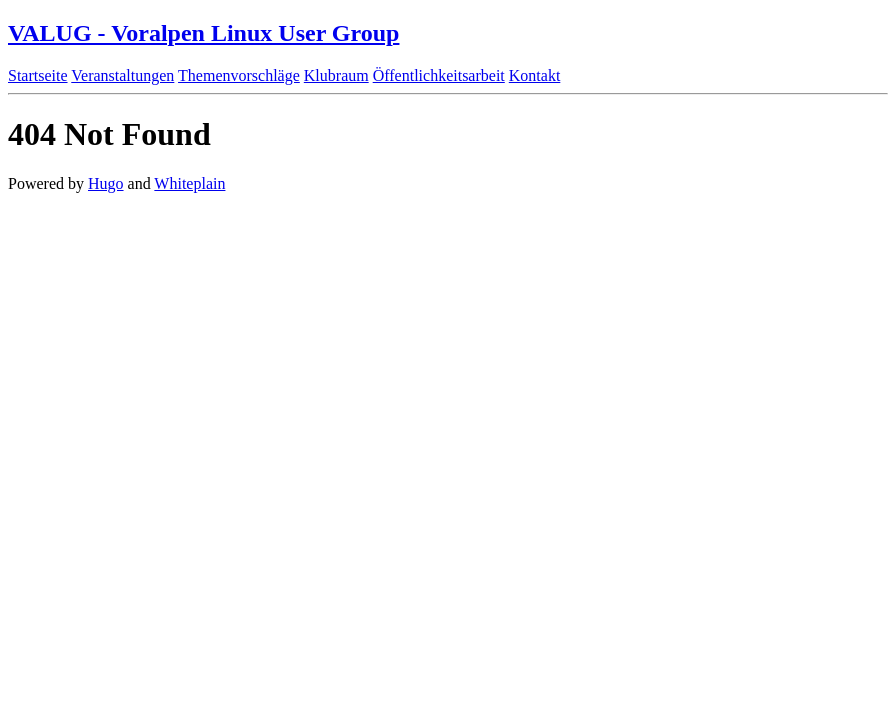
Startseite (38, 75)
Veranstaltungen (122, 75)
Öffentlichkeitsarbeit (439, 75)
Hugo (106, 183)
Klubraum (336, 75)
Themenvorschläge (239, 75)
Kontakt (535, 75)
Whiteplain (189, 183)
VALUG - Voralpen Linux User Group (203, 33)
